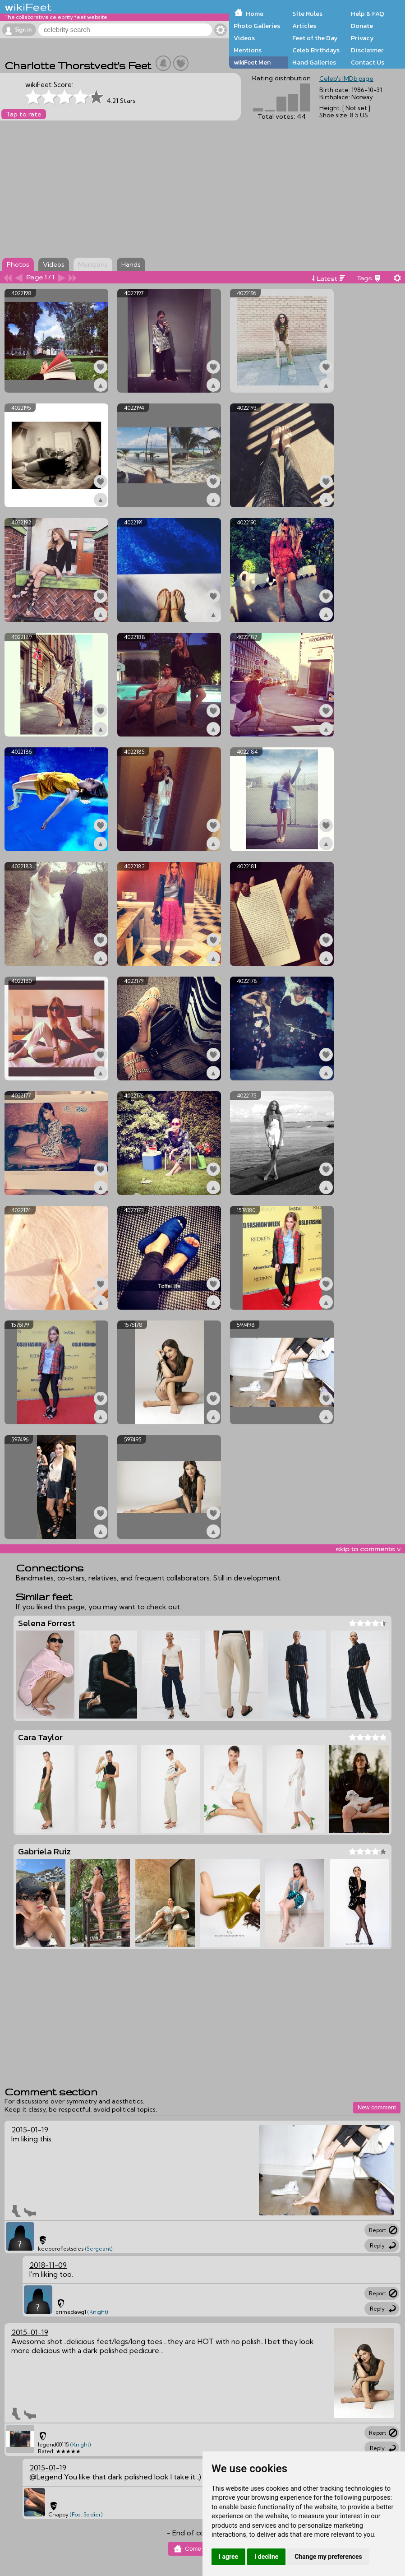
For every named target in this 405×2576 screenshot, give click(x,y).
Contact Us (367, 62)
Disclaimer (367, 50)
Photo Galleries (257, 26)
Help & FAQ (367, 14)
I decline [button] (266, 2556)
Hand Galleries (314, 62)
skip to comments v (368, 1548)
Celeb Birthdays (316, 50)
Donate (362, 26)
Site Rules (307, 14)
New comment (377, 2107)
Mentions (248, 50)
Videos (244, 38)
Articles (304, 26)
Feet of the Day (315, 38)
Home (254, 14)
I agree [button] (228, 2556)
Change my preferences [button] (328, 2556)
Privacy (362, 38)
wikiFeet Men (252, 62)
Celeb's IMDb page (346, 78)
